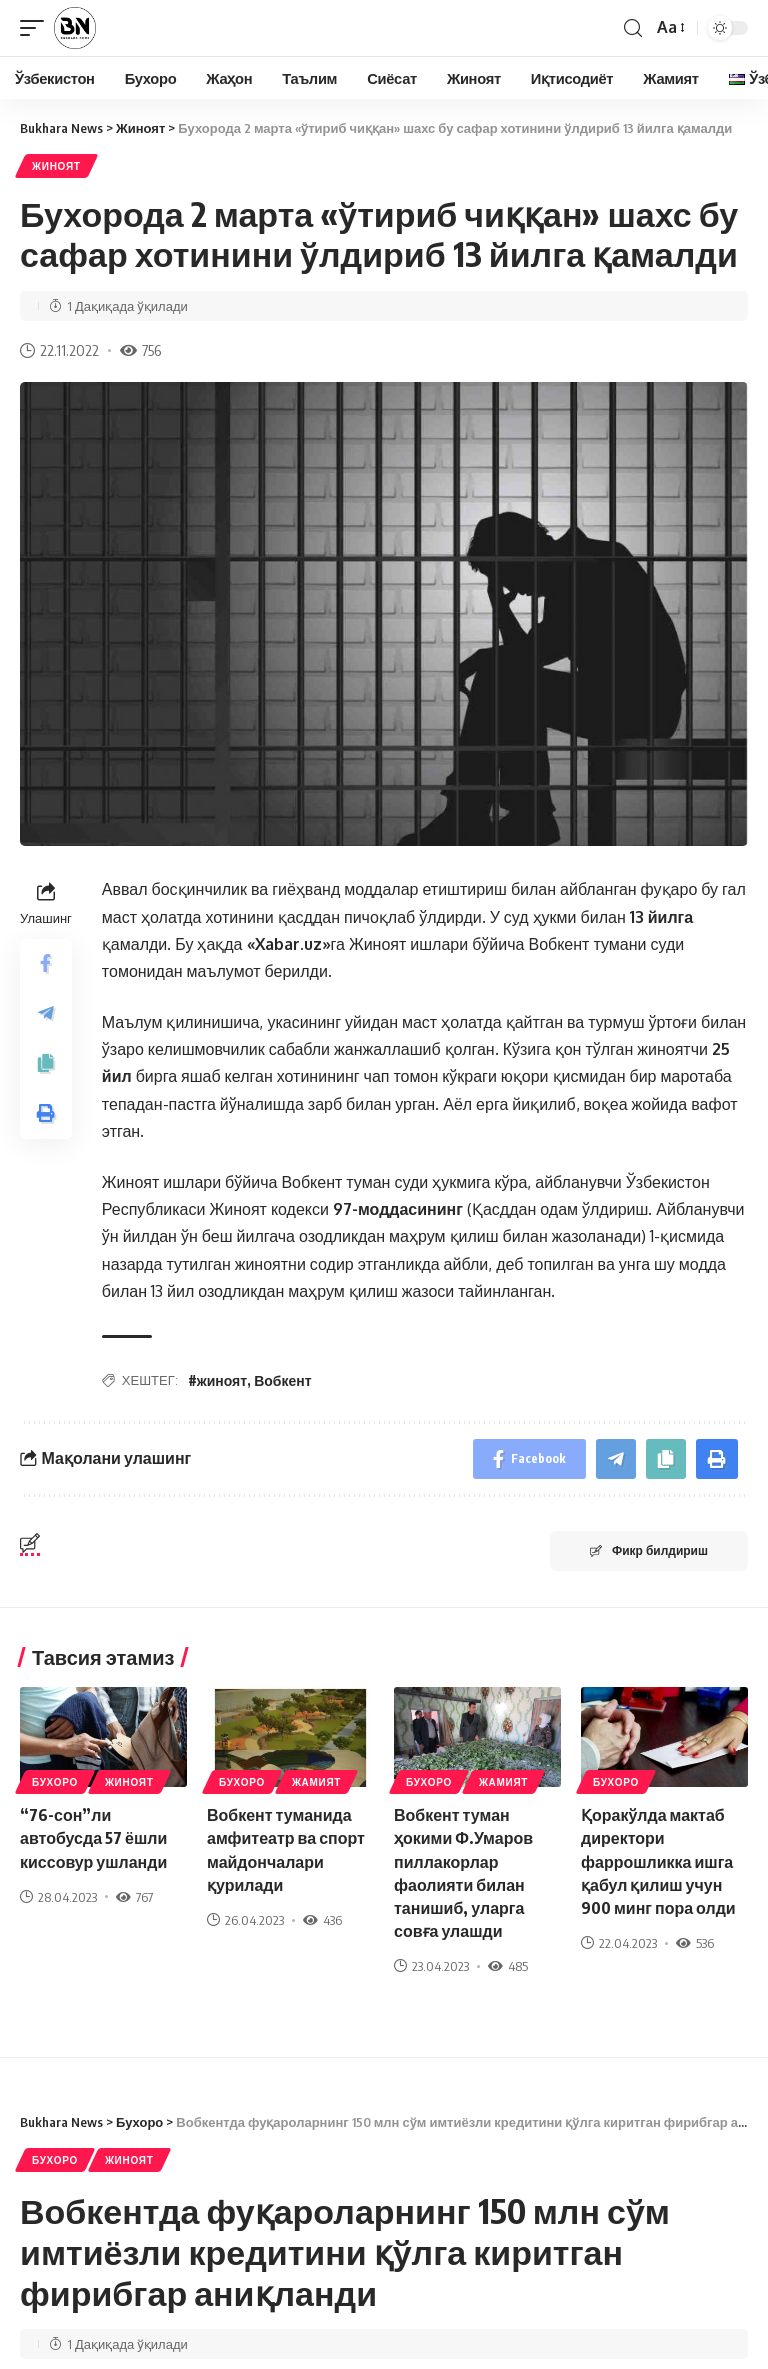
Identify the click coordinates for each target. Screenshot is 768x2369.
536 (695, 1943)
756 (140, 350)
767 (134, 1897)
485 (508, 1966)
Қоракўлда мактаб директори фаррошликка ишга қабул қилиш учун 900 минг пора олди (658, 1861)
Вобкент (282, 1380)
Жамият (316, 1782)
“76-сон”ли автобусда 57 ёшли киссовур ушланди (93, 1838)
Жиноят (56, 166)
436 (322, 1920)
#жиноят (217, 1380)
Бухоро (55, 1782)
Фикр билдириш (649, 1550)
